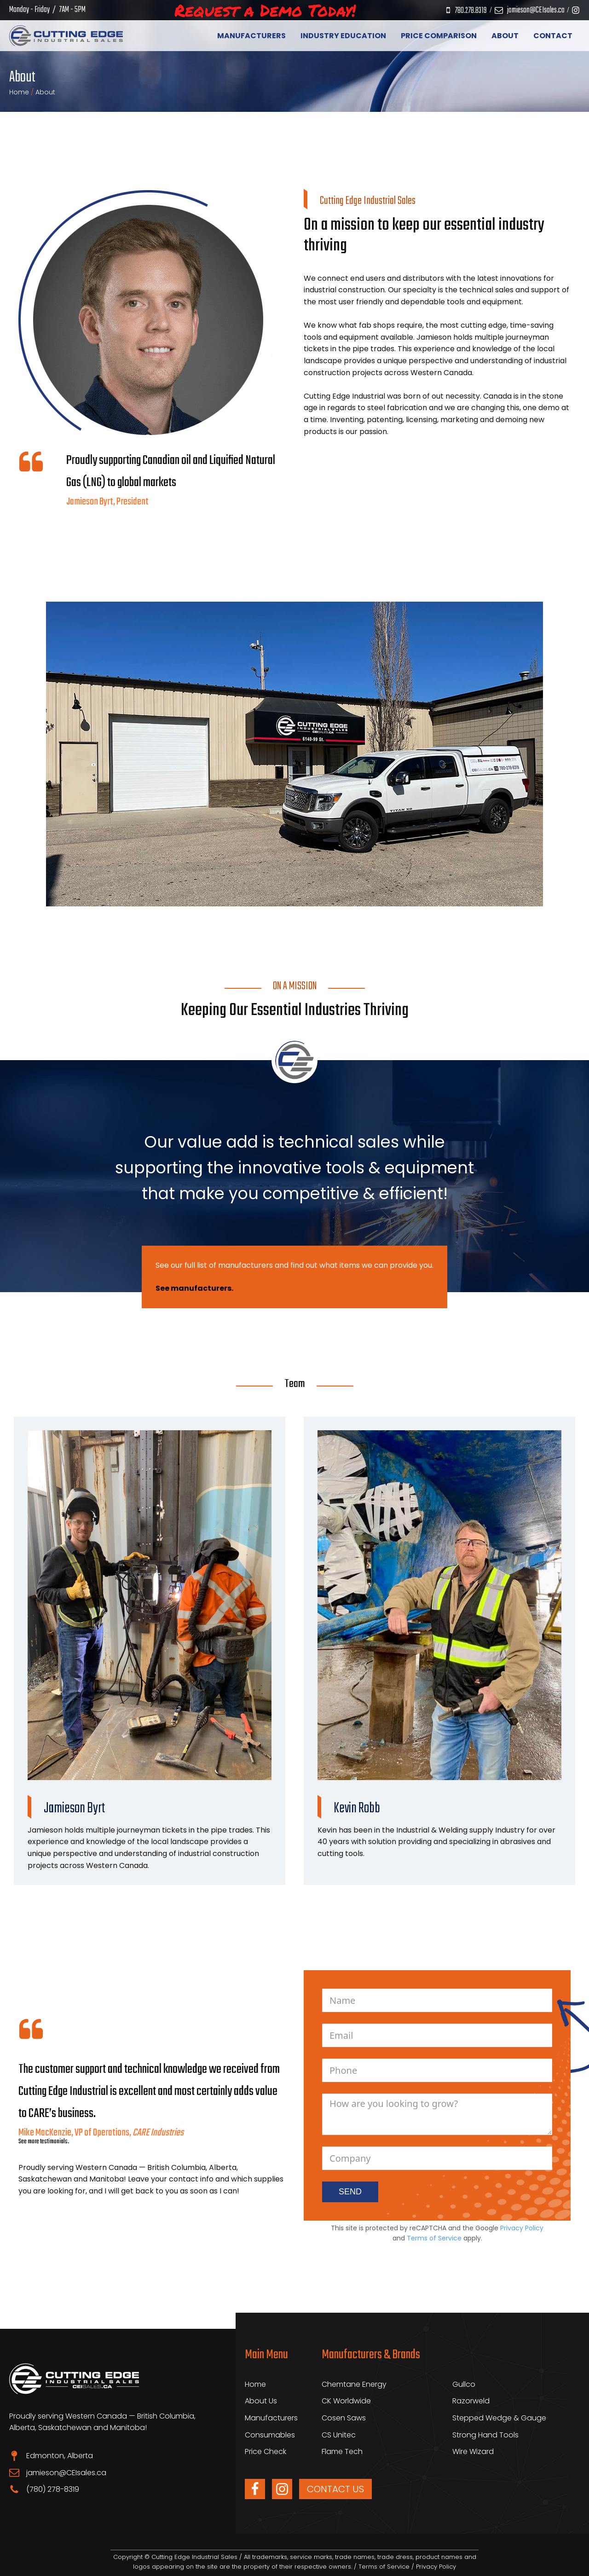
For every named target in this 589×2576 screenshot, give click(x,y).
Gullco (463, 2384)
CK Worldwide (346, 2401)
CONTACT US (335, 2489)
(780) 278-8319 (52, 2489)
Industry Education (343, 35)
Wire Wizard (473, 2451)
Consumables (270, 2435)
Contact (552, 35)
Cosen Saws (344, 2418)
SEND (350, 2191)
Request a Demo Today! (265, 10)
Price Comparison (439, 35)
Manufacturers (251, 35)
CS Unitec (339, 2435)
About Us (261, 2401)
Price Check (265, 2451)
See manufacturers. (194, 1288)
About (505, 35)
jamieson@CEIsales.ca (536, 10)
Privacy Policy (521, 2228)
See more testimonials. (43, 2142)
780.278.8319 (471, 11)
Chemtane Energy (354, 2384)
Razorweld (471, 2401)
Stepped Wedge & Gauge (499, 2418)
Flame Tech (342, 2451)
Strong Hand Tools (485, 2435)
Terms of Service (434, 2238)
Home (19, 92)
